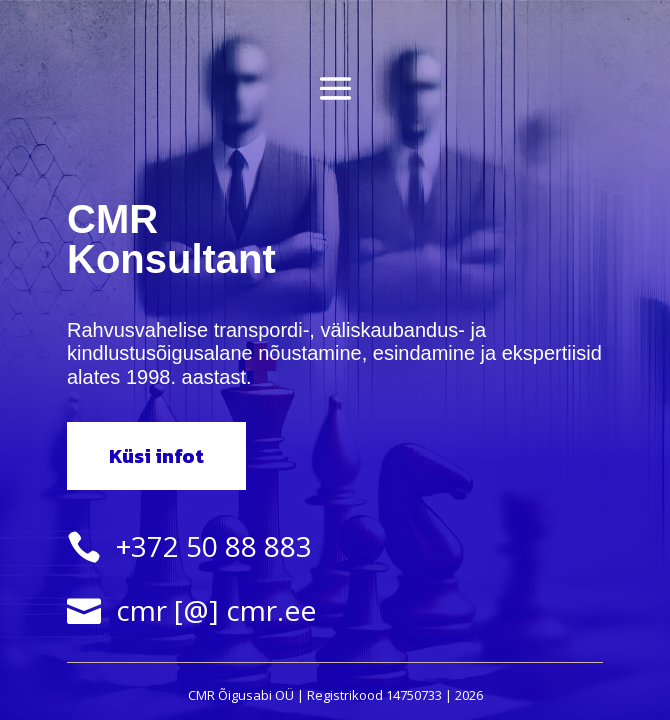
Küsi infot (156, 456)
